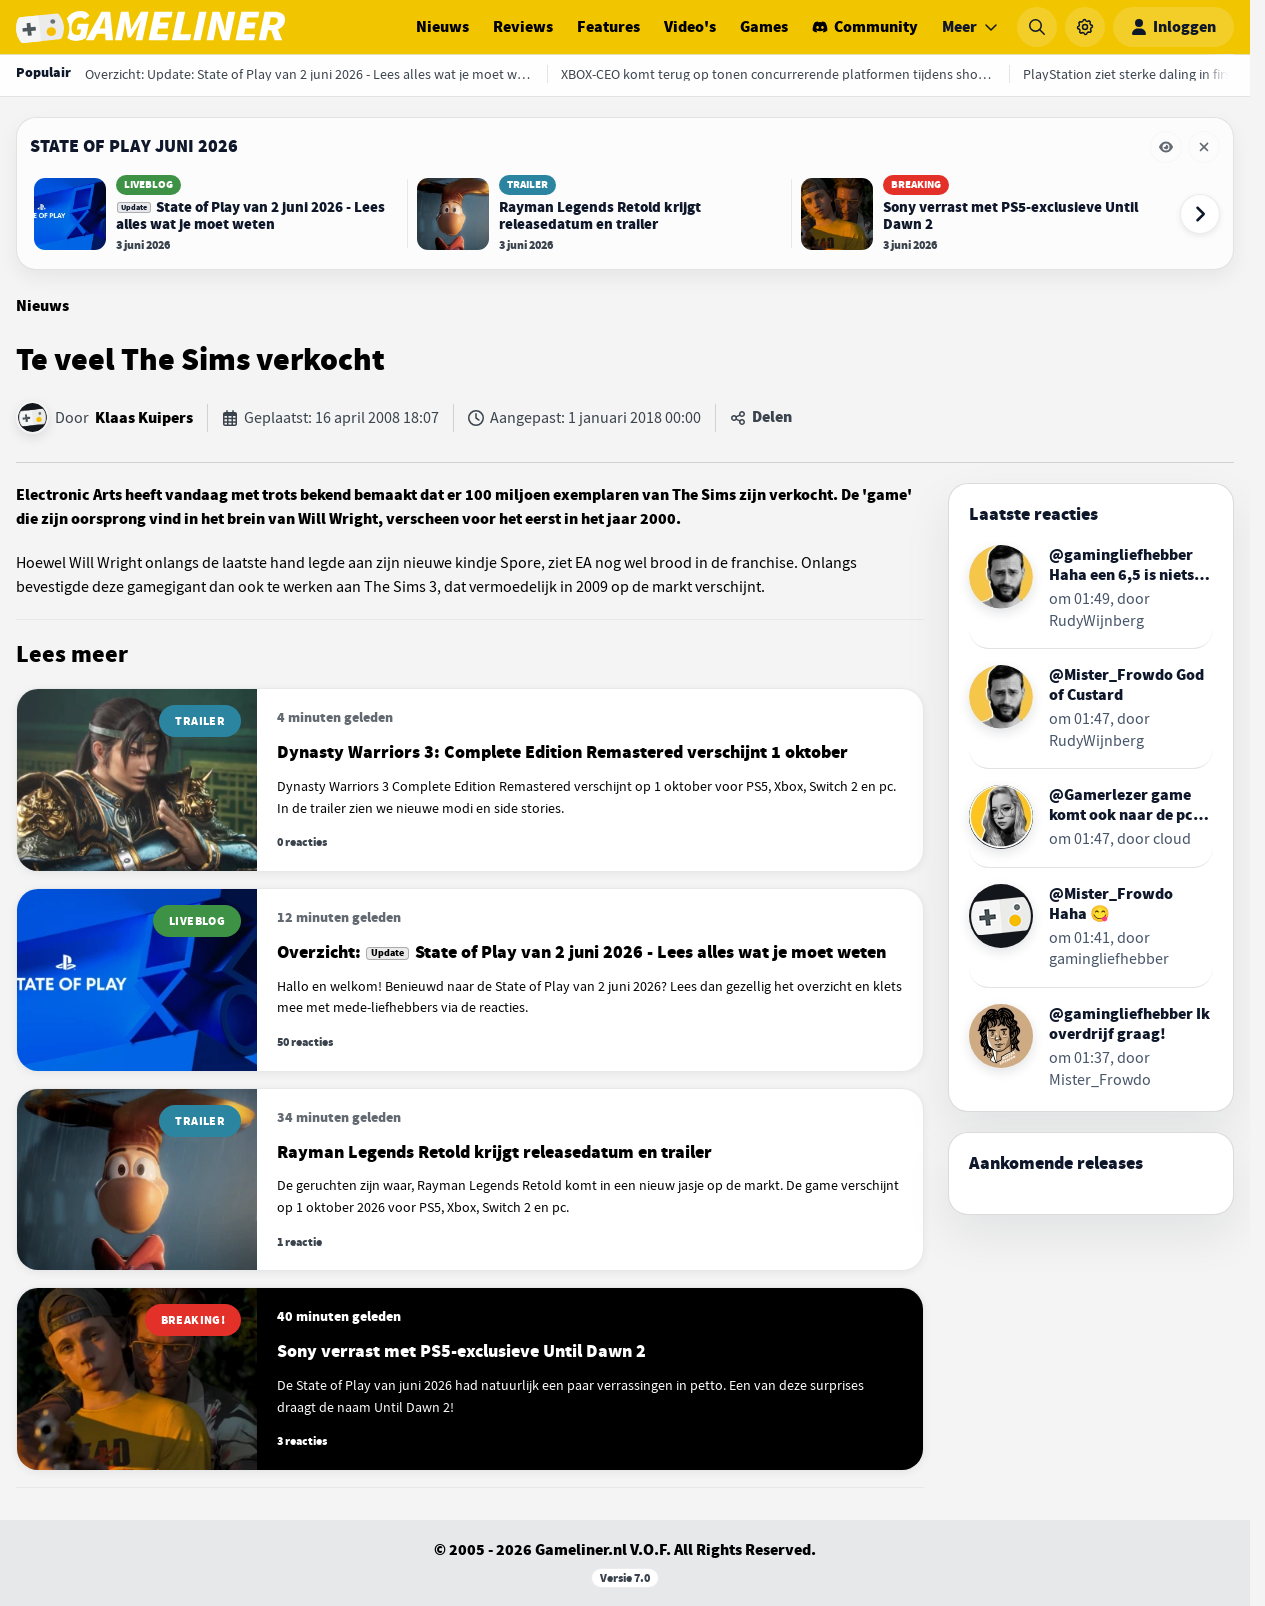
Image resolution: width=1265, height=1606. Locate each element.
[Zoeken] (1037, 27)
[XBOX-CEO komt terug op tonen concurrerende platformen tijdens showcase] (778, 74)
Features (608, 27)
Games (764, 27)
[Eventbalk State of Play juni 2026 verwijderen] (1204, 147)
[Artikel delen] (761, 418)
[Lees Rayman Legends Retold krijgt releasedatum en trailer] (599, 214)
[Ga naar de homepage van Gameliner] (150, 27)
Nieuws (442, 27)
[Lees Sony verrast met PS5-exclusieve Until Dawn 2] (983, 214)
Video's (690, 27)
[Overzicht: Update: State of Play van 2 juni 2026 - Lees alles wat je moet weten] (309, 74)
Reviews (523, 27)
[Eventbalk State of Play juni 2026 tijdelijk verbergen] (1166, 147)
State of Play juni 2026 (134, 146)
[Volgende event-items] (1200, 214)
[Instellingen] (1085, 27)
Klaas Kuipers (144, 418)
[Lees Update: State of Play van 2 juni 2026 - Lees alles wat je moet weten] (216, 214)
